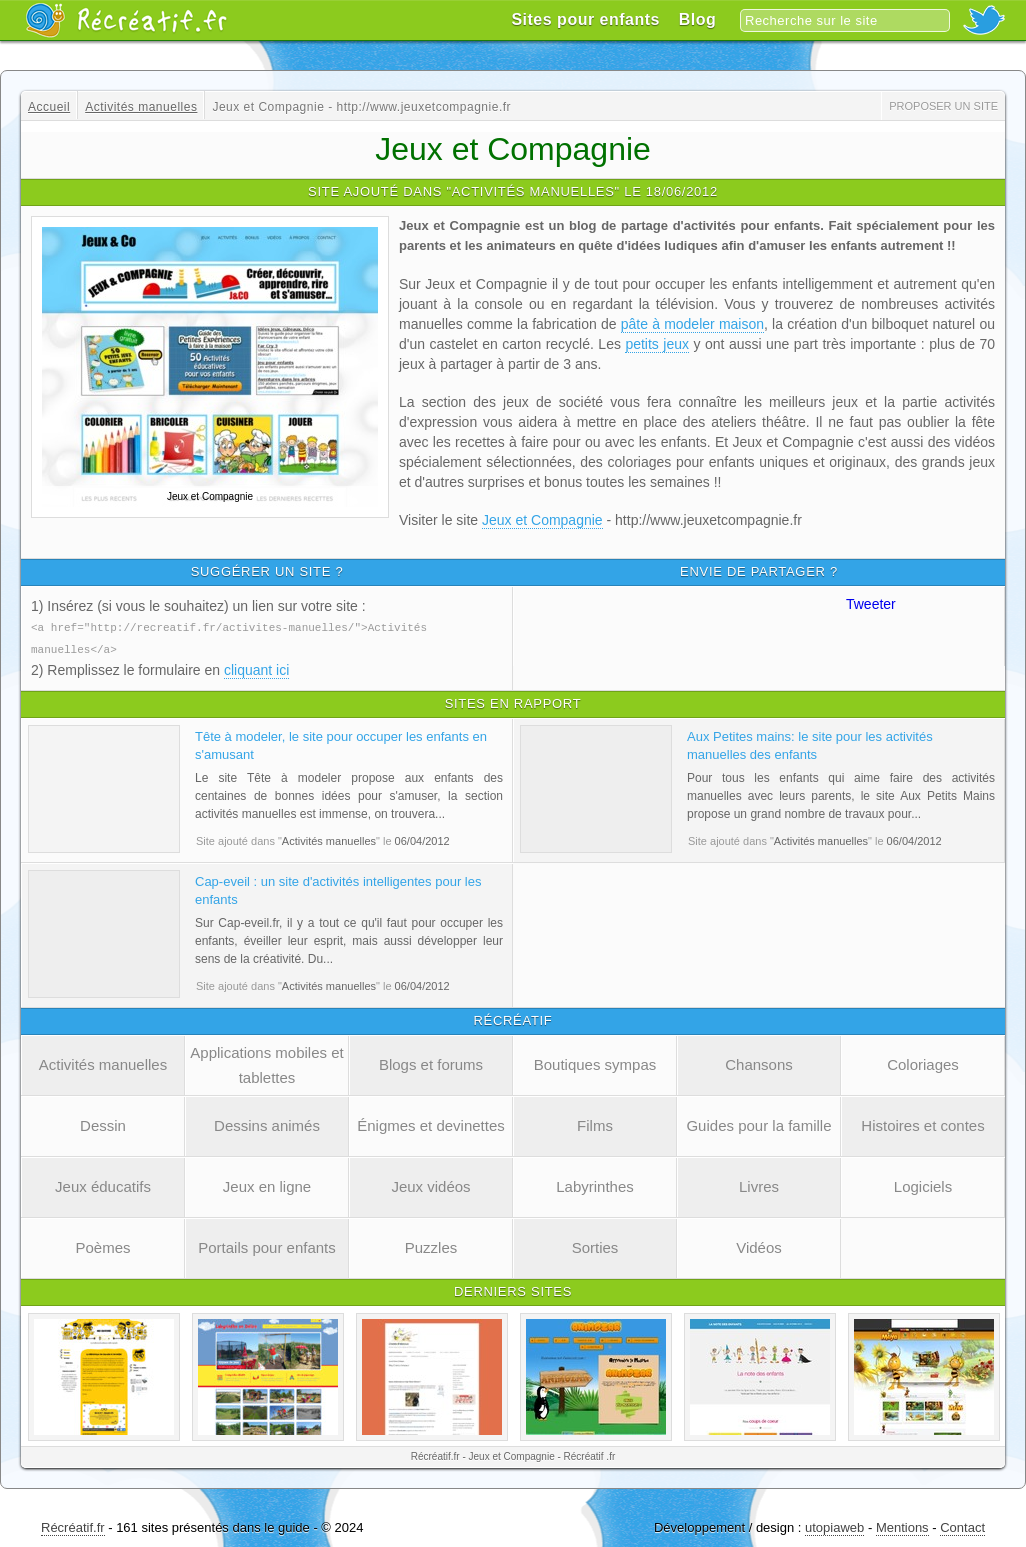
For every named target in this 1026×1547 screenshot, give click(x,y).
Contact (962, 1525)
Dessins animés (267, 1123)
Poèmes (102, 1245)
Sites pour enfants (585, 19)
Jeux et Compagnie (542, 520)
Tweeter (871, 604)
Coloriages (923, 1062)
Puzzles (431, 1245)
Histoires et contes (922, 1123)
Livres (759, 1184)
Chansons (759, 1062)
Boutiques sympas (595, 1062)
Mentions (902, 1525)
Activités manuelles (103, 1062)
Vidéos (759, 1245)
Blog (698, 19)
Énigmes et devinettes (431, 1123)
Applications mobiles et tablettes (266, 1063)
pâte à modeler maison (692, 324)
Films (595, 1123)
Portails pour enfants (267, 1245)
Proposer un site (943, 106)
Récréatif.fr (73, 1525)
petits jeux (657, 344)
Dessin (103, 1123)
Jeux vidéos (430, 1184)
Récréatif (126, 20)
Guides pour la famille (758, 1123)
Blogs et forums (431, 1062)
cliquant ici (256, 668)
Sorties (595, 1245)
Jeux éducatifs (103, 1184)
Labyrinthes (595, 1184)
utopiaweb (834, 1525)
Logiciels (923, 1184)
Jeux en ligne (267, 1184)
